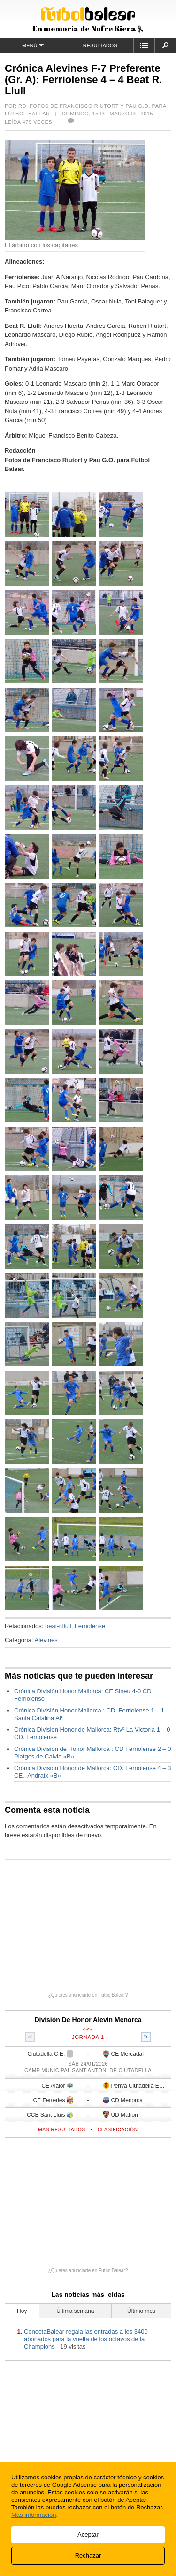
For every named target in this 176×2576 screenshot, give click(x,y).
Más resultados (61, 2129)
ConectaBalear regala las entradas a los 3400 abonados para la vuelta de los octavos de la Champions (86, 2339)
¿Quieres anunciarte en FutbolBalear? (88, 1995)
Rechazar (88, 2555)
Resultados (100, 45)
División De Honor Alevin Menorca (87, 2019)
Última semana (75, 2311)
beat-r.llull (58, 1625)
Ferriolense (90, 1625)
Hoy (22, 2311)
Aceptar (88, 2534)
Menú (33, 45)
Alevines (46, 1640)
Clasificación (118, 2129)
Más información (33, 2514)
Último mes (141, 2311)
